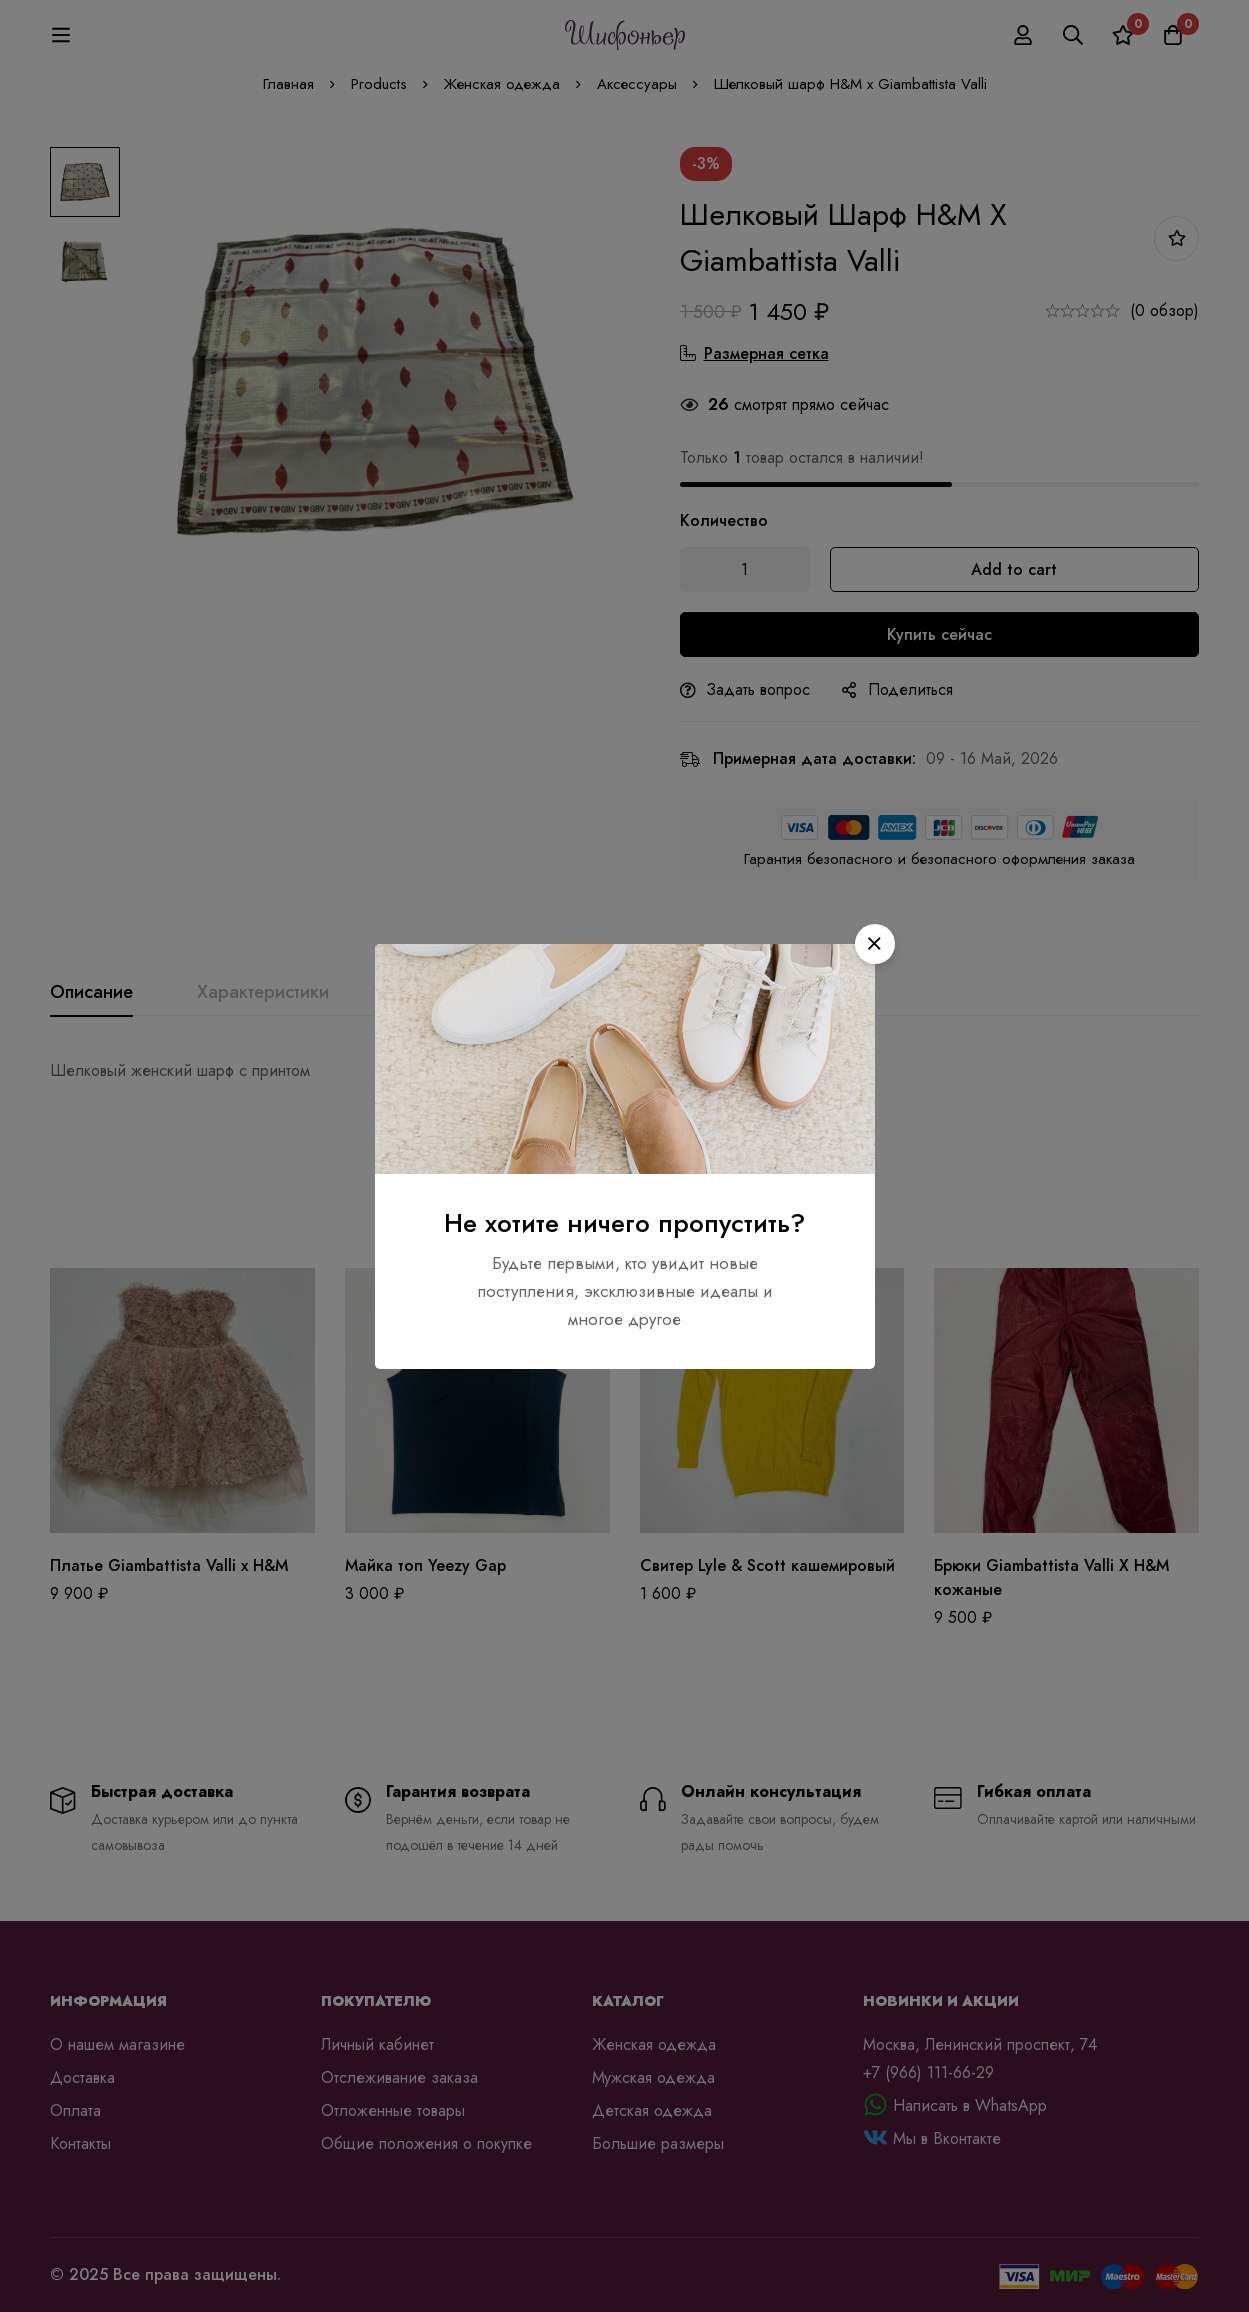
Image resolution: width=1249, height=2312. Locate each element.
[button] (875, 944)
